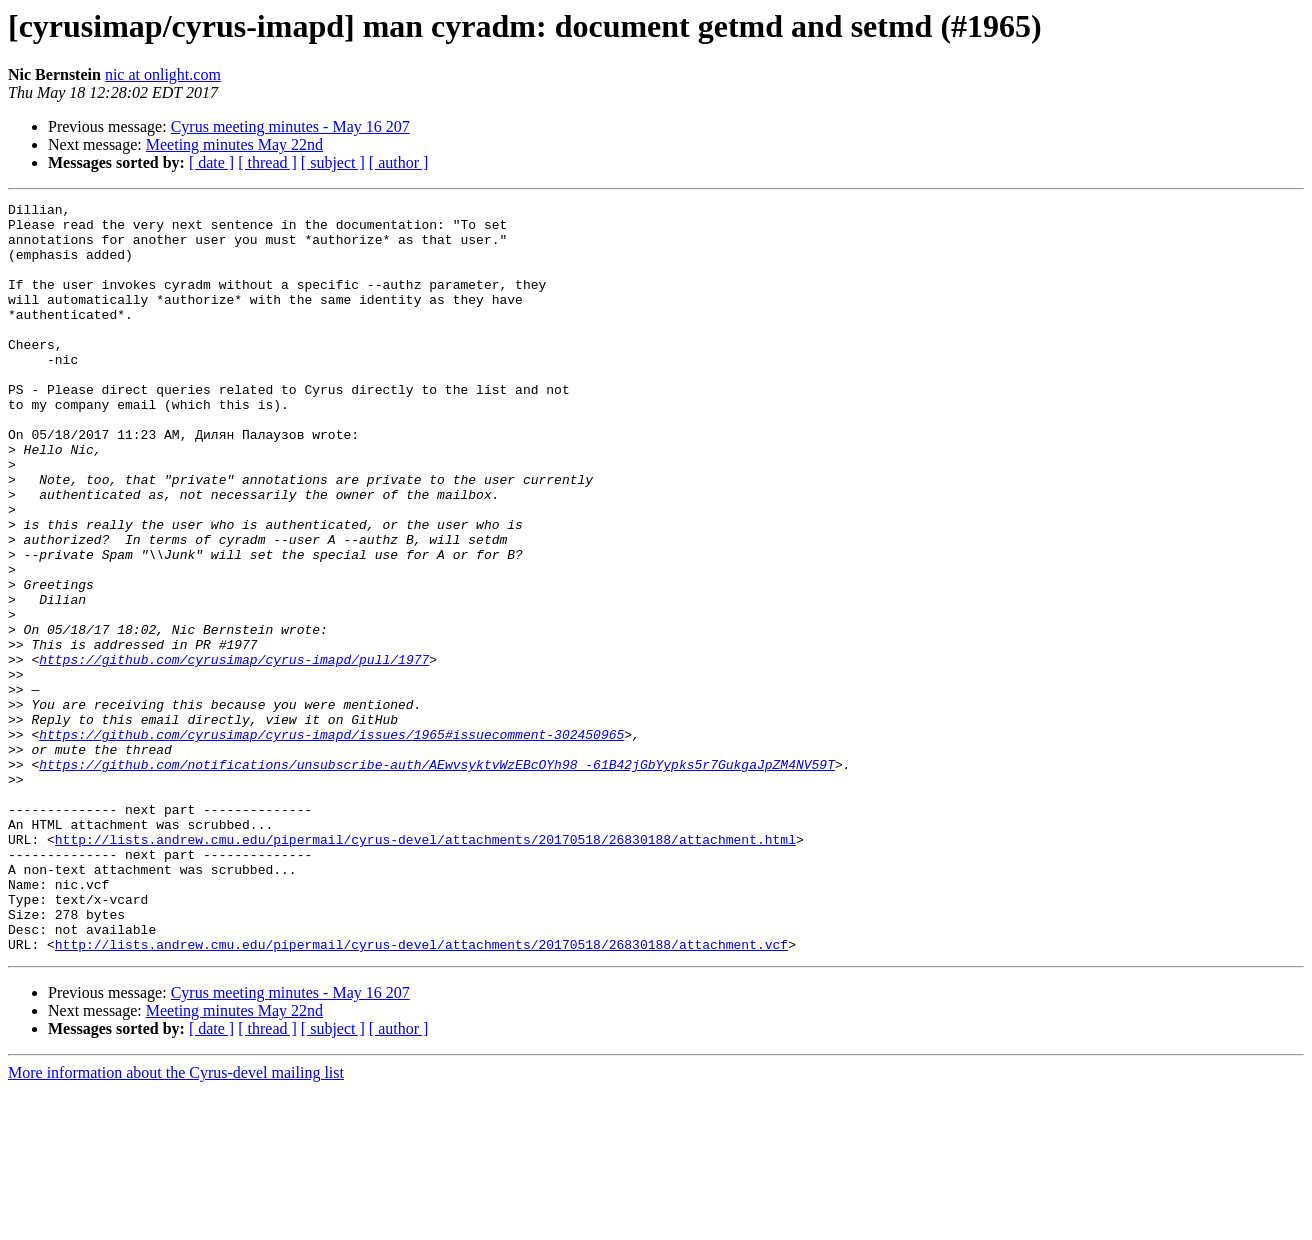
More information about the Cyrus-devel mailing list (176, 1222)
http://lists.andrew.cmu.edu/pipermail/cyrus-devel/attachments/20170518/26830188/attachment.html (425, 968)
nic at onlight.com (163, 74)
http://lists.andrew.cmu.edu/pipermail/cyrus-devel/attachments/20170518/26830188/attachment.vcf (421, 1094)
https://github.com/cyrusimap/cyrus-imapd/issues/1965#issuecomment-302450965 (331, 842)
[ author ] (399, 162)
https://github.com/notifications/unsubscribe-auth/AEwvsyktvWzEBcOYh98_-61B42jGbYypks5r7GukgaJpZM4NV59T (437, 878)
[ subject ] (333, 162)
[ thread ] (267, 162)
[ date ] (211, 162)
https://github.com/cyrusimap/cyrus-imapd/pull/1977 (234, 752)
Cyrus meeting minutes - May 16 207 (290, 126)
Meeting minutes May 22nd (234, 144)
